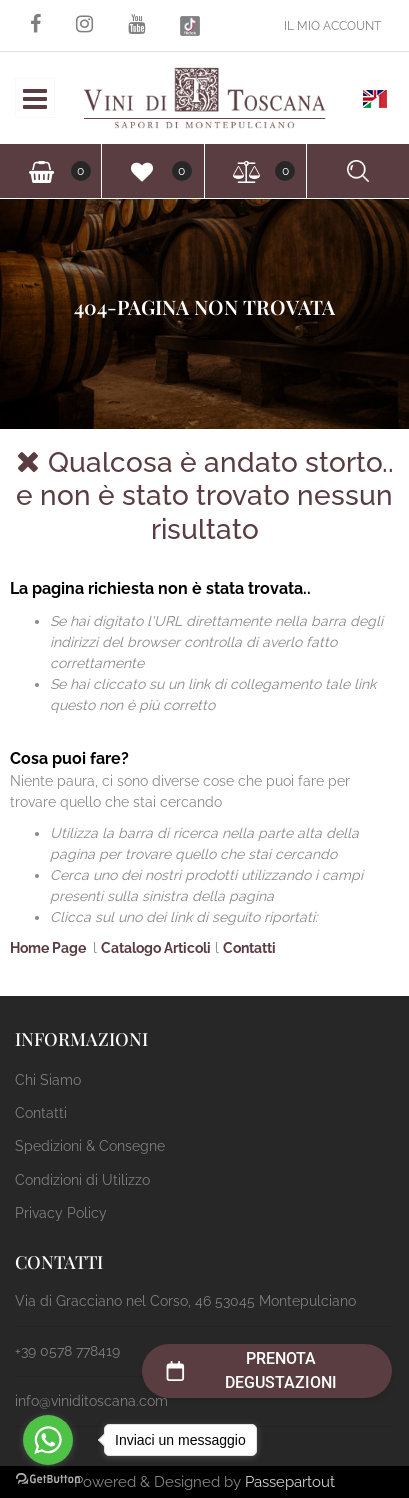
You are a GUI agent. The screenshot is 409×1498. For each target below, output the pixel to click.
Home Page (49, 948)
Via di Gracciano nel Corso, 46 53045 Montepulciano (185, 1301)
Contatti (249, 948)
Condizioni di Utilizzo (82, 1180)
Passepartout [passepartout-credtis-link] (290, 1482)
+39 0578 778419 (67, 1351)
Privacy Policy (61, 1213)
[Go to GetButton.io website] (48, 1478)
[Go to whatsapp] (48, 1440)
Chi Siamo (48, 1080)
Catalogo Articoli (156, 948)
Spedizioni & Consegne (90, 1146)
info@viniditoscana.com (91, 1401)
